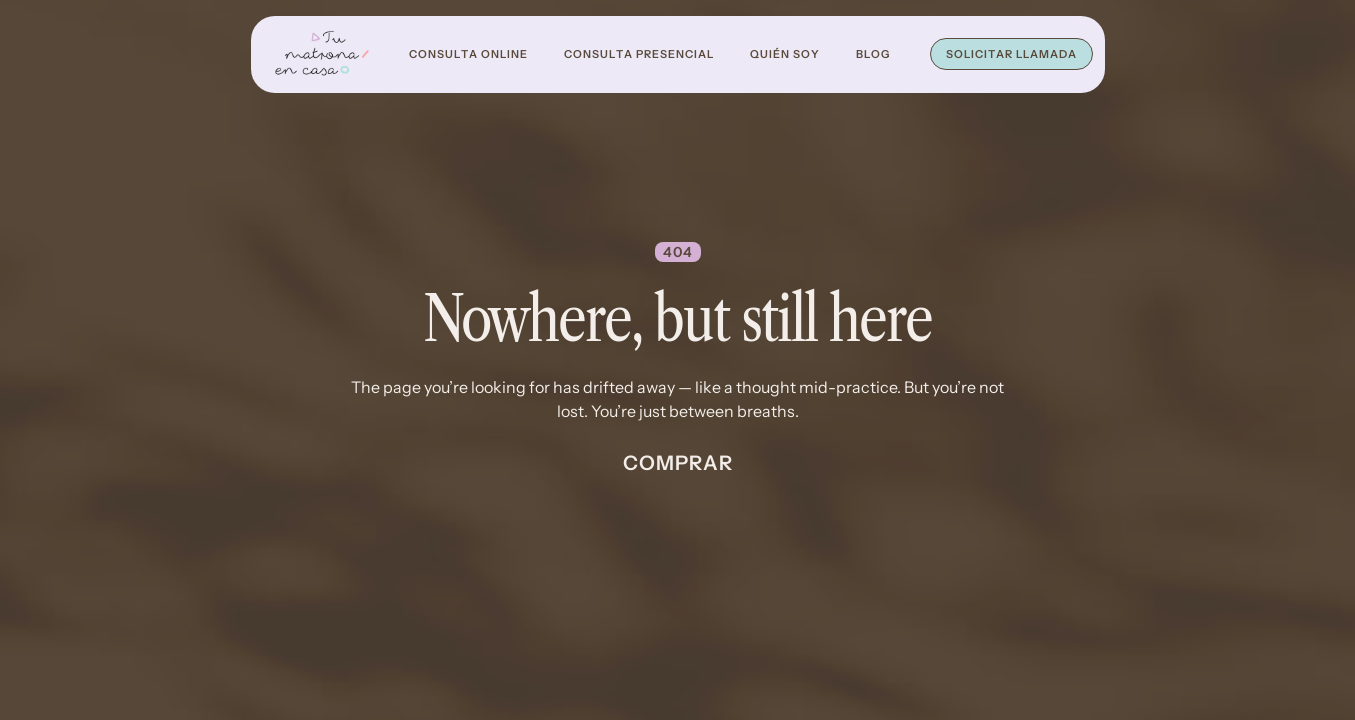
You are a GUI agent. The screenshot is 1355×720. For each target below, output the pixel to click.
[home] (322, 54)
